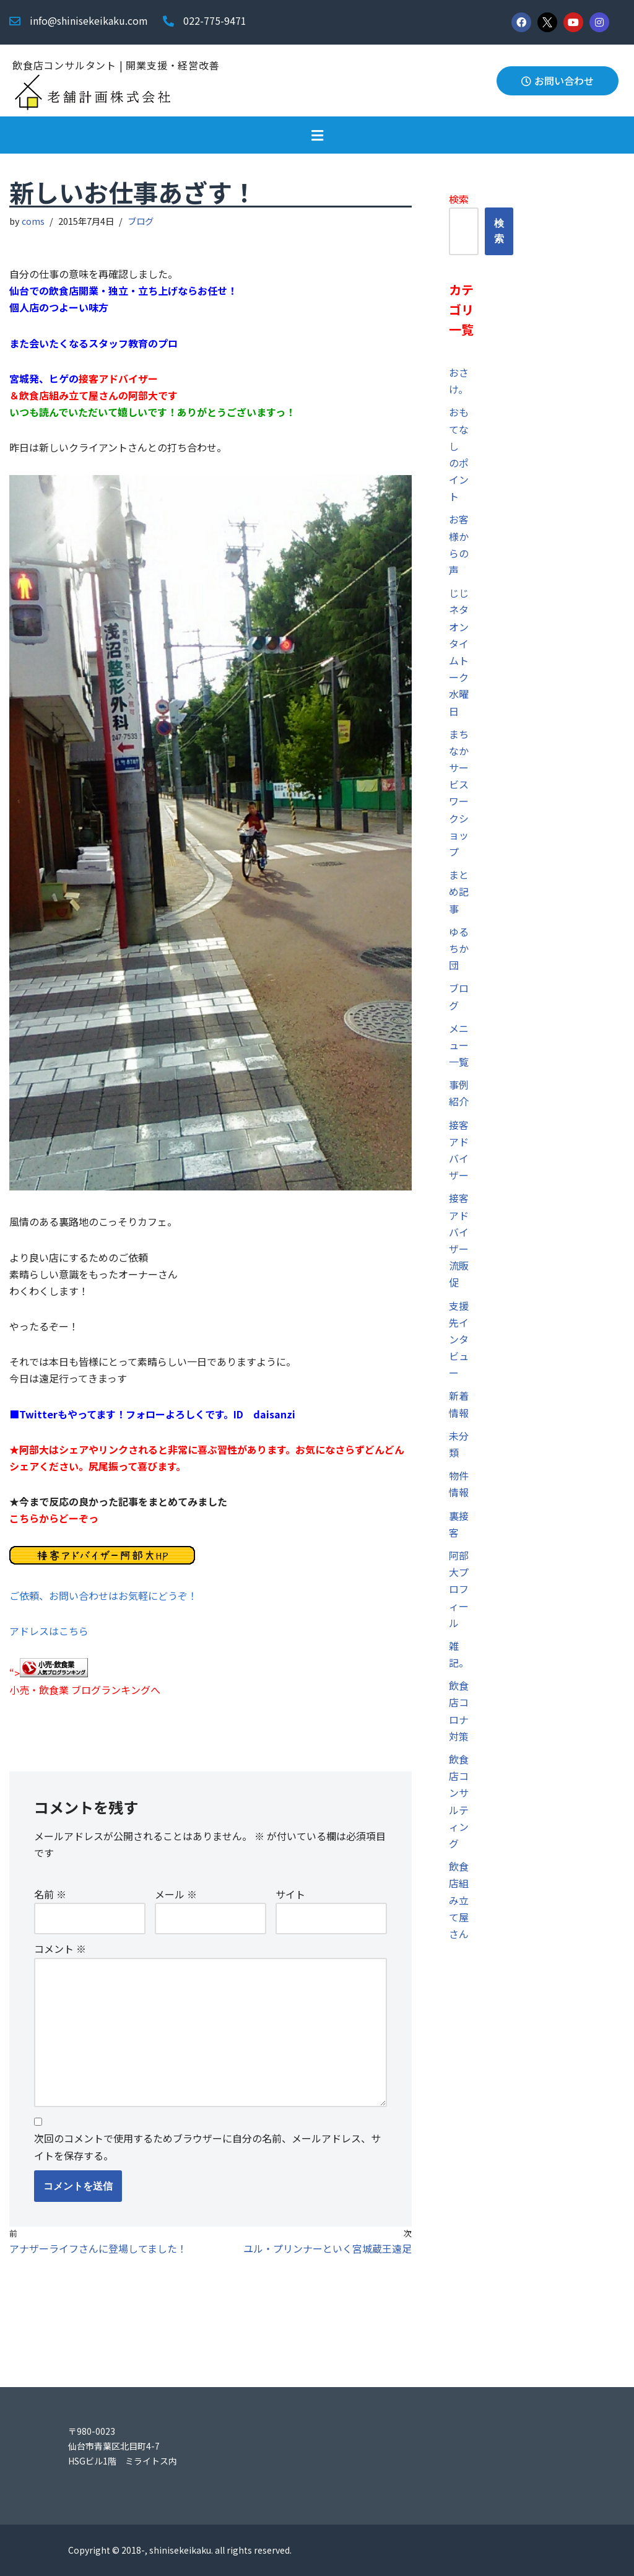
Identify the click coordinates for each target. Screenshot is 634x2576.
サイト (290, 1894)
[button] (317, 135)
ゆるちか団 (459, 948)
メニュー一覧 (459, 1045)
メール (176, 1894)
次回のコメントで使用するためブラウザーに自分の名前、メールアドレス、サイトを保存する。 (207, 2146)
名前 (50, 1894)
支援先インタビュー (459, 1339)
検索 (459, 198)
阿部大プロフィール (459, 1589)
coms (33, 220)
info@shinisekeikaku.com (89, 20)
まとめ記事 (459, 891)
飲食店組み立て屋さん (459, 1900)
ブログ (141, 220)
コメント (60, 1948)
